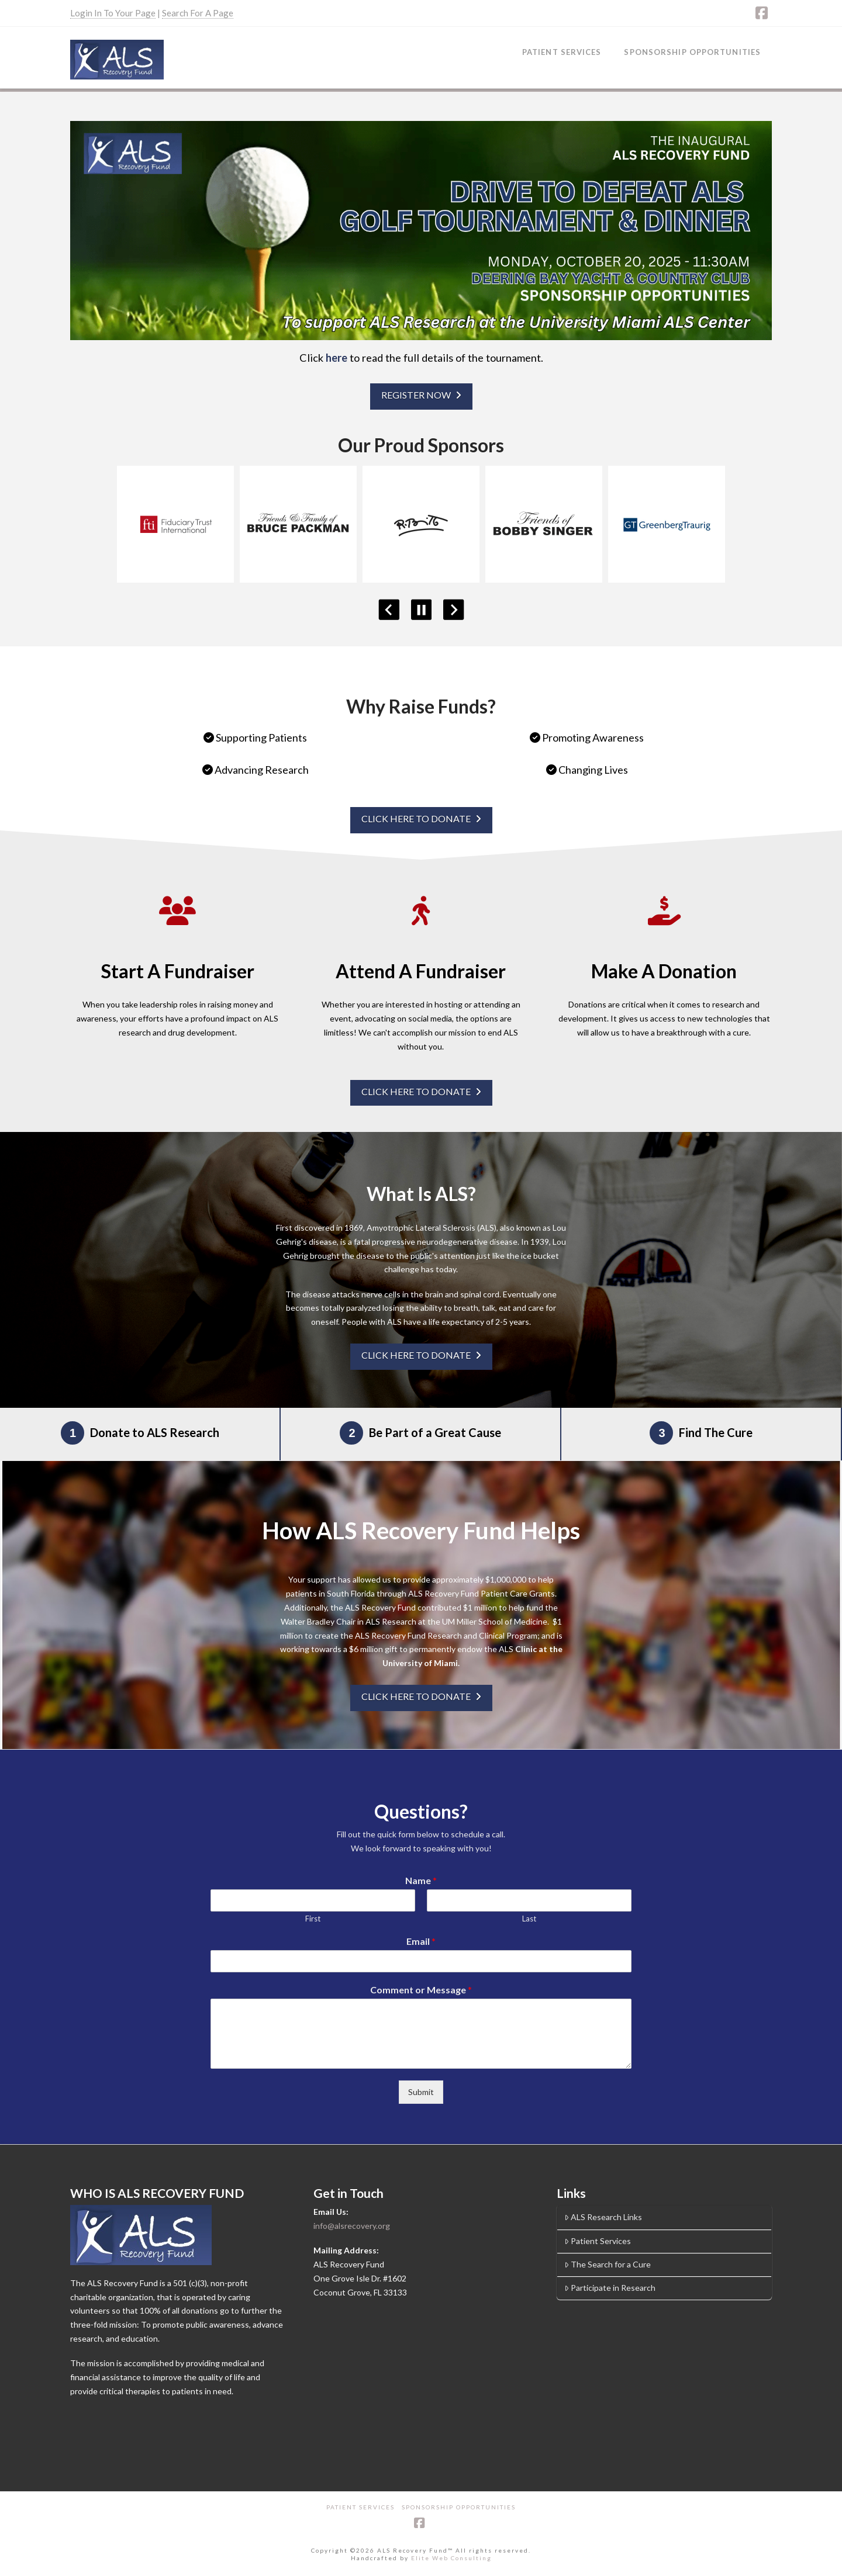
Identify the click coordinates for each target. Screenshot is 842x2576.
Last (529, 1918)
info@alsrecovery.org (351, 2226)
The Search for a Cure (607, 2264)
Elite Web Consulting (451, 2557)
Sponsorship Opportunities (459, 2507)
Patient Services (597, 2241)
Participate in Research (609, 2288)
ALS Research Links (603, 2217)
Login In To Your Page (113, 13)
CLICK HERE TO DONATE (421, 818)
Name (421, 1880)
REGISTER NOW (421, 394)
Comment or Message (421, 1989)
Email (421, 1941)
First (312, 1918)
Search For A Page (197, 13)
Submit (421, 2092)
